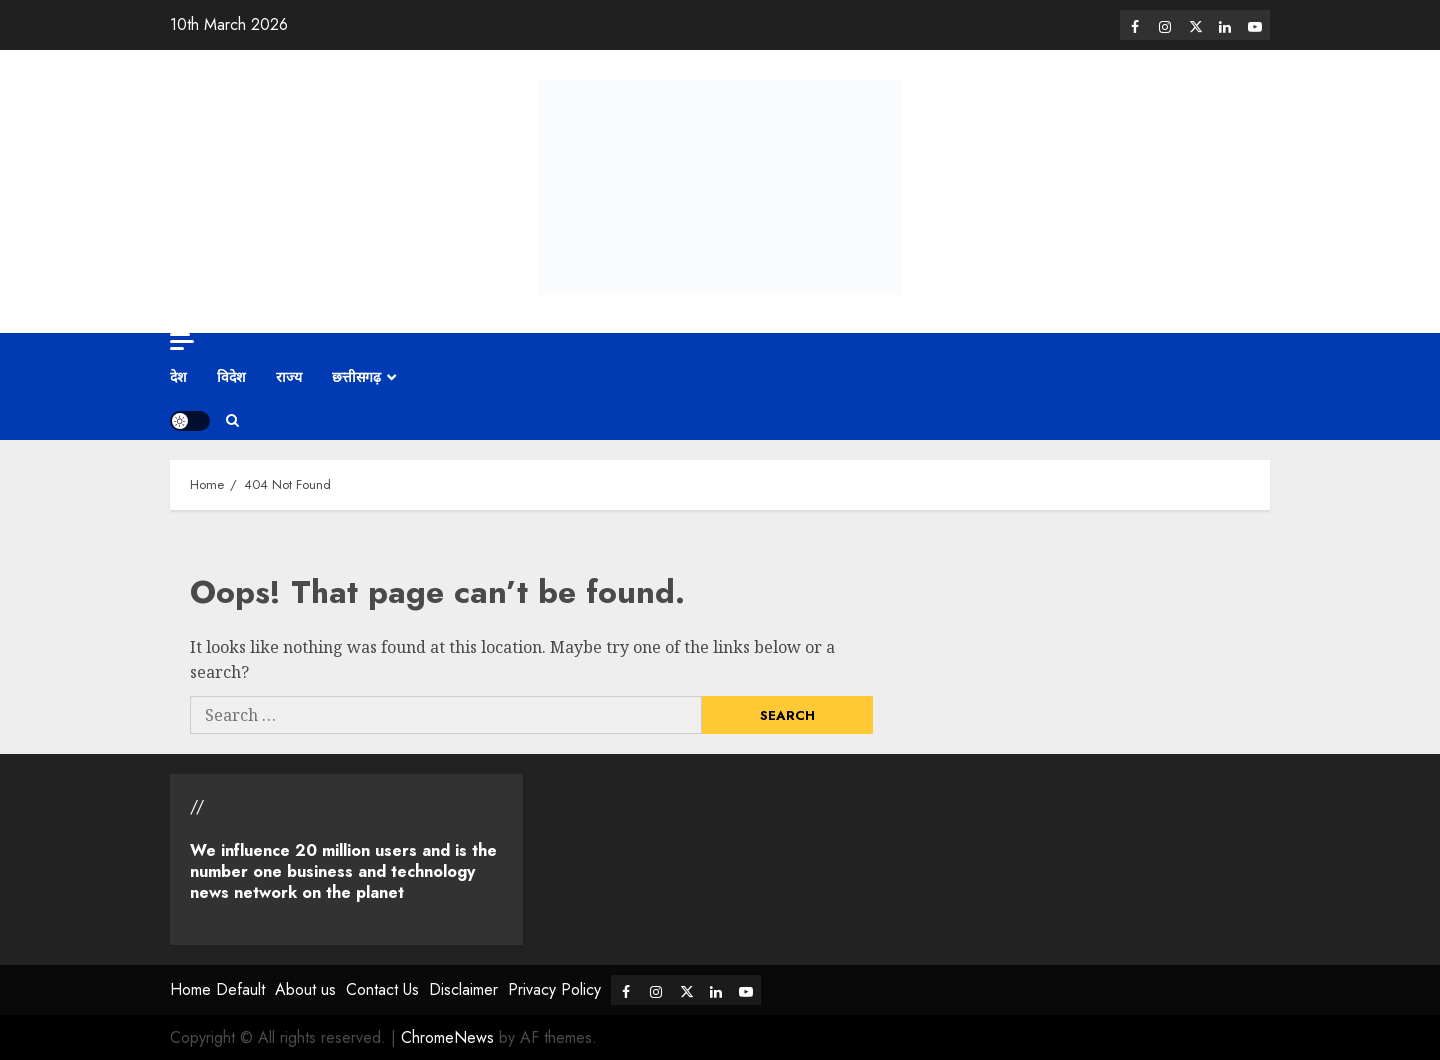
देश (178, 377)
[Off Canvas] (182, 341)
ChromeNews (447, 1037)
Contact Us (382, 989)
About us (305, 989)
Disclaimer (463, 989)
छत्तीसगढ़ (356, 377)
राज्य (289, 377)
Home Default (217, 989)
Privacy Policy (554, 989)
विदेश (231, 377)
